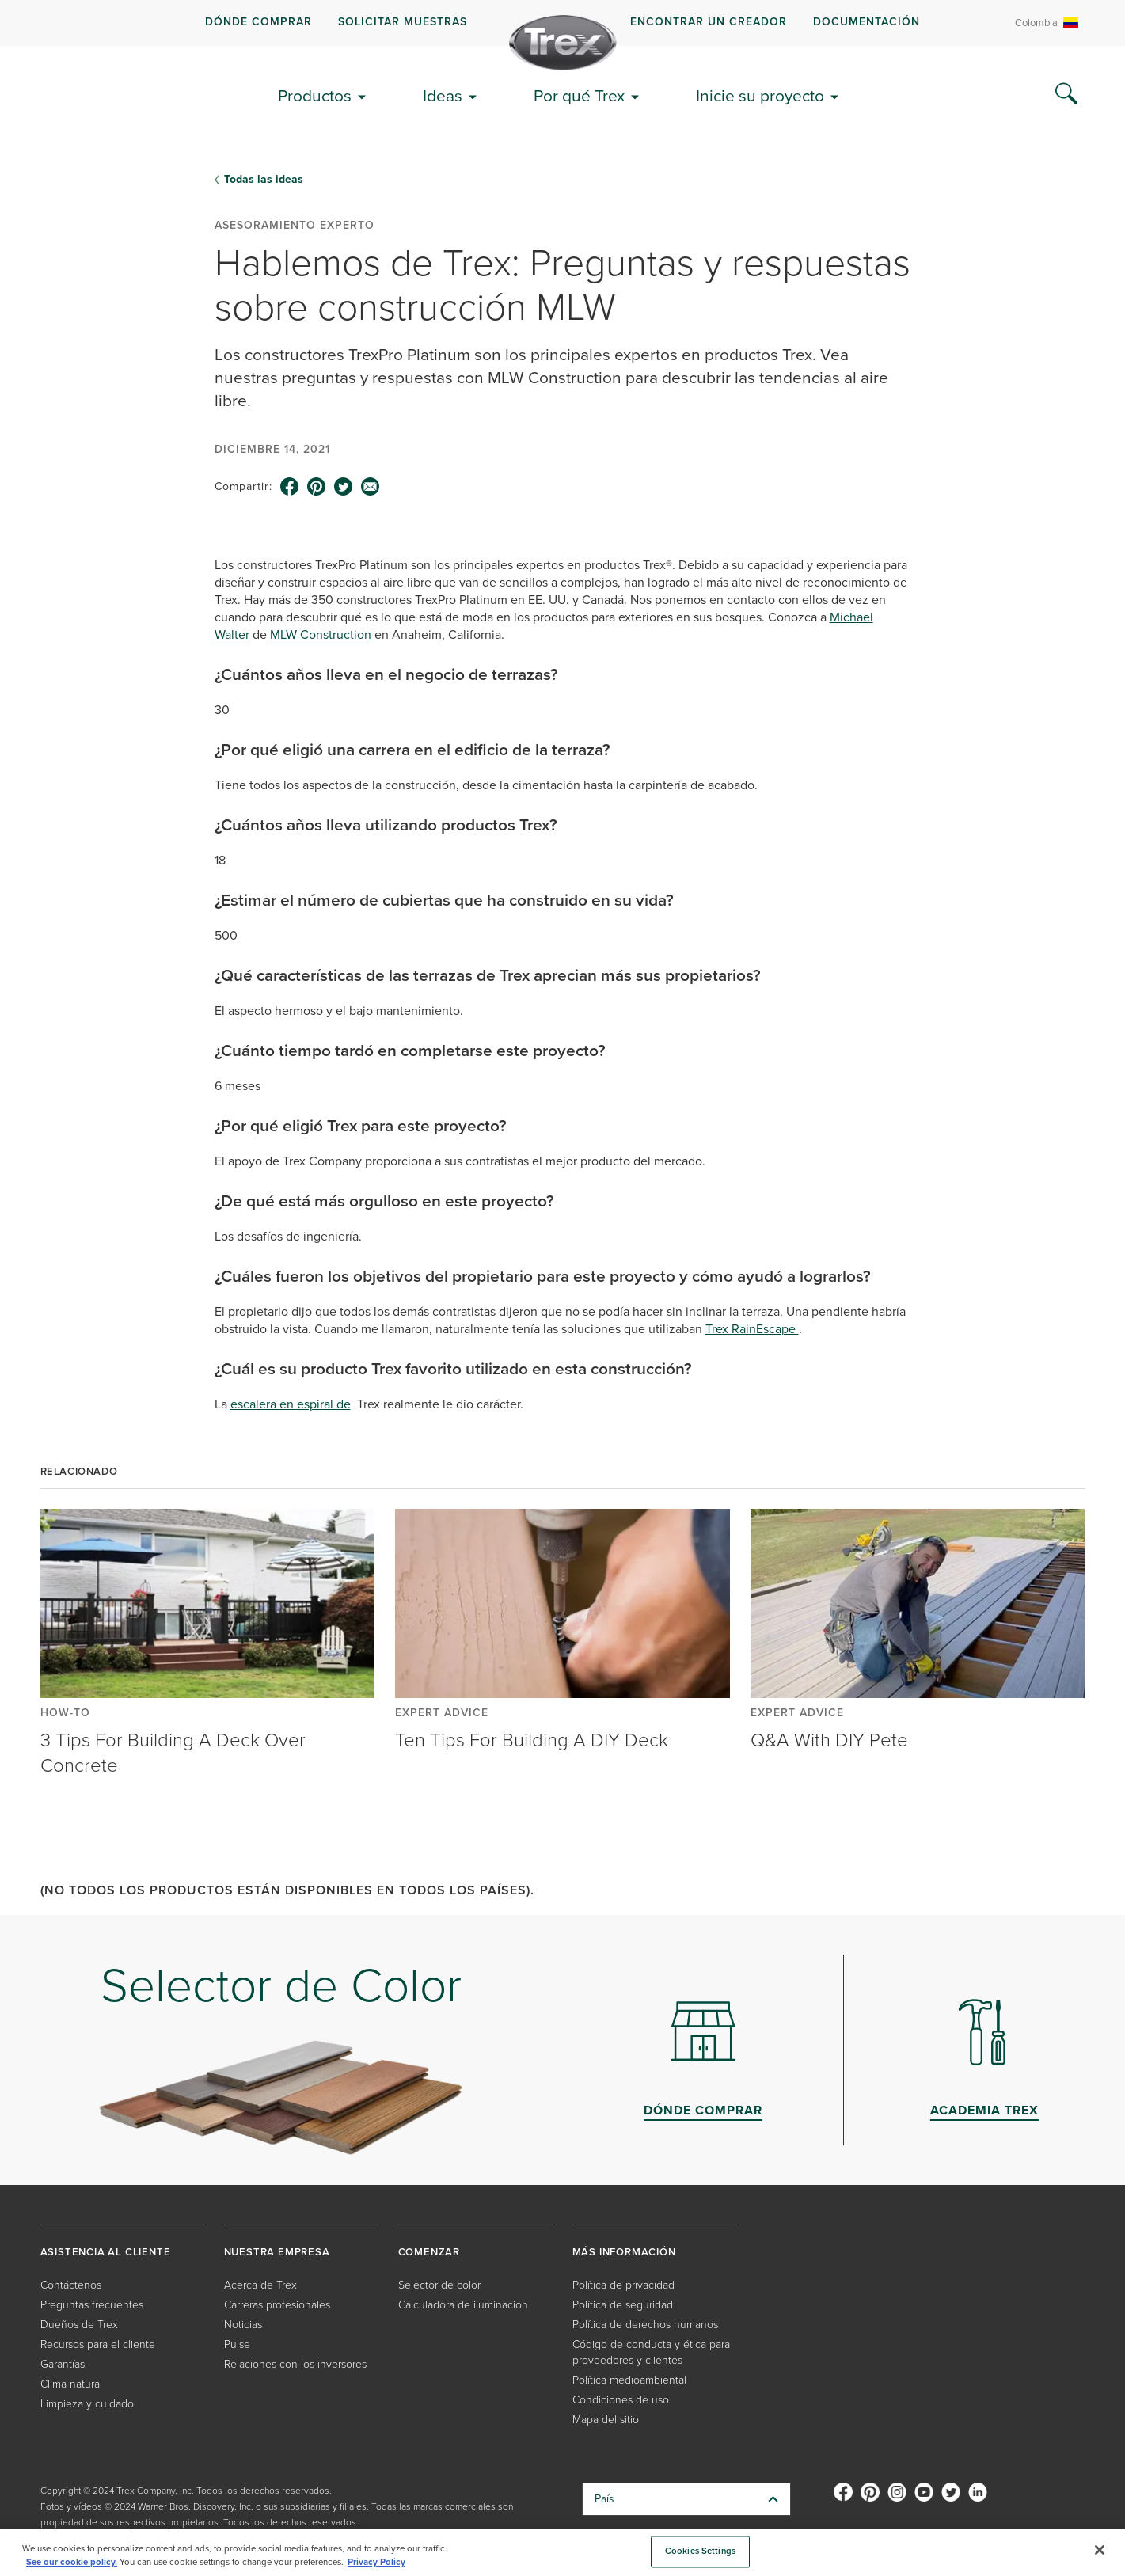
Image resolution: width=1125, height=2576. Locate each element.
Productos (315, 95)
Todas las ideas (263, 180)
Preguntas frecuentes (91, 2305)
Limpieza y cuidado (87, 2404)
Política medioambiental (629, 2380)
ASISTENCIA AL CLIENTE (105, 2251)
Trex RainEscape (752, 1329)
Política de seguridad (622, 2305)
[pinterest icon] (316, 486)
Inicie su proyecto (760, 95)
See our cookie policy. (71, 2562)
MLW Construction (320, 634)
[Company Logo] (563, 42)
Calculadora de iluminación (463, 2305)
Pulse (237, 2344)
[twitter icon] (343, 486)
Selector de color (439, 2285)
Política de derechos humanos (645, 2324)
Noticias (243, 2324)
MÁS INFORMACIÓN (624, 2251)
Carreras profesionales (277, 2305)
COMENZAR (429, 2251)
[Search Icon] (1066, 94)
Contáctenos (70, 2285)
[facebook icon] (289, 486)
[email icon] (370, 486)
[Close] (1099, 2549)
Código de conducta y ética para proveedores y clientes (651, 2352)
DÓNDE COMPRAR (258, 21)
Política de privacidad (623, 2285)
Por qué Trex (579, 95)
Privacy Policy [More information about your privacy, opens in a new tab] (376, 2562)
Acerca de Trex (260, 2285)
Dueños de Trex (79, 2324)
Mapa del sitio (605, 2419)
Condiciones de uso (620, 2400)
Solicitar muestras (402, 21)
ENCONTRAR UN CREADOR (708, 21)
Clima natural (71, 2384)
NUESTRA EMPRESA (277, 2251)
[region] (562, 2552)
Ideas (442, 95)
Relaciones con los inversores (295, 2364)
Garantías (62, 2364)
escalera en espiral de (290, 1404)
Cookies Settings (700, 2552)
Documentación (866, 21)
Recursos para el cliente (97, 2344)
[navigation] (562, 23)
